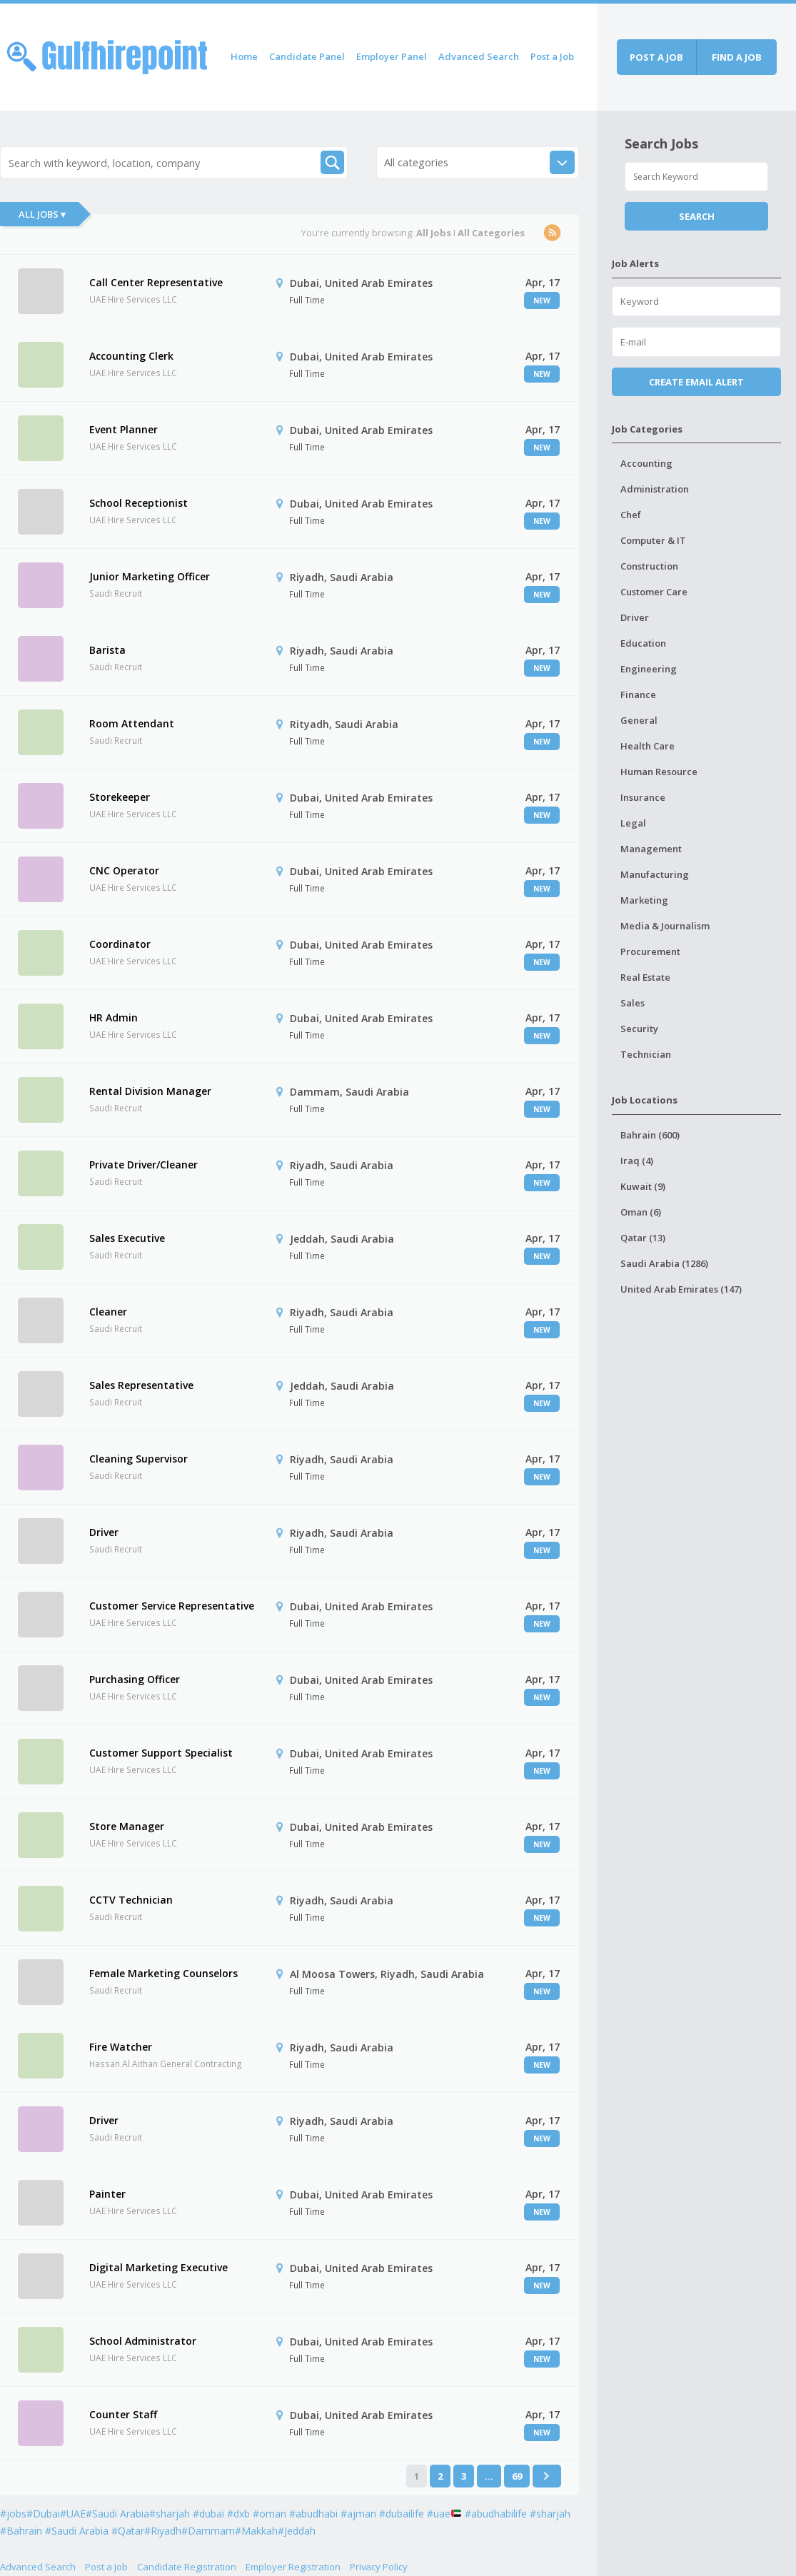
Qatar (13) (642, 1237)
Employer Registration (293, 2566)
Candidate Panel (307, 56)
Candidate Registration (186, 2566)
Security (639, 1028)
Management (651, 848)
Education (643, 643)
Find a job (737, 57)
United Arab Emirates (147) (681, 1289)
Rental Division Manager (150, 1091)
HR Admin (113, 1017)
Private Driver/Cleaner (143, 1164)
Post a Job (552, 56)
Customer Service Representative (171, 1605)
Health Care (647, 745)
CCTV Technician (131, 1899)
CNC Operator (124, 870)
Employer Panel (391, 56)
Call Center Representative (156, 282)
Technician (645, 1054)
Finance (638, 694)
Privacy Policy (379, 2566)
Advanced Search (478, 56)
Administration (654, 489)
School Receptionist (138, 503)
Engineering (648, 668)
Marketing (644, 900)
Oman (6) (640, 1212)
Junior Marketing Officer (149, 576)
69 (517, 2476)
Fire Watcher (120, 2047)
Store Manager (126, 1826)
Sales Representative (141, 1385)
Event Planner (123, 429)
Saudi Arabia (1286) (664, 1263)
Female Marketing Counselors (163, 1973)
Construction (649, 566)
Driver (104, 1532)
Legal (633, 823)
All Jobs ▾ (42, 214)
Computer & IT (653, 540)
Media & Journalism (665, 925)
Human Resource (658, 771)
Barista (107, 650)
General (639, 720)
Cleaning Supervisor (138, 1458)
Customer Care (653, 591)
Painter (107, 2194)
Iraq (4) (636, 1160)
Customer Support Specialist (161, 1752)
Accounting (646, 463)
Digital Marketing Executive (158, 2267)
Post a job (656, 57)
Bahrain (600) (650, 1134)
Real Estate (645, 977)
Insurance (642, 797)
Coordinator (120, 944)
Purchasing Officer (134, 1679)
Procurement (650, 951)
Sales (632, 1002)
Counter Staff (123, 2414)
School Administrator (142, 2341)
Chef (630, 514)
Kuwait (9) (642, 1186)
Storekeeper (119, 797)
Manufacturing (654, 874)
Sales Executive (127, 1238)
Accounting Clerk (131, 356)
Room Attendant (131, 723)
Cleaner (108, 1311)
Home (244, 56)
